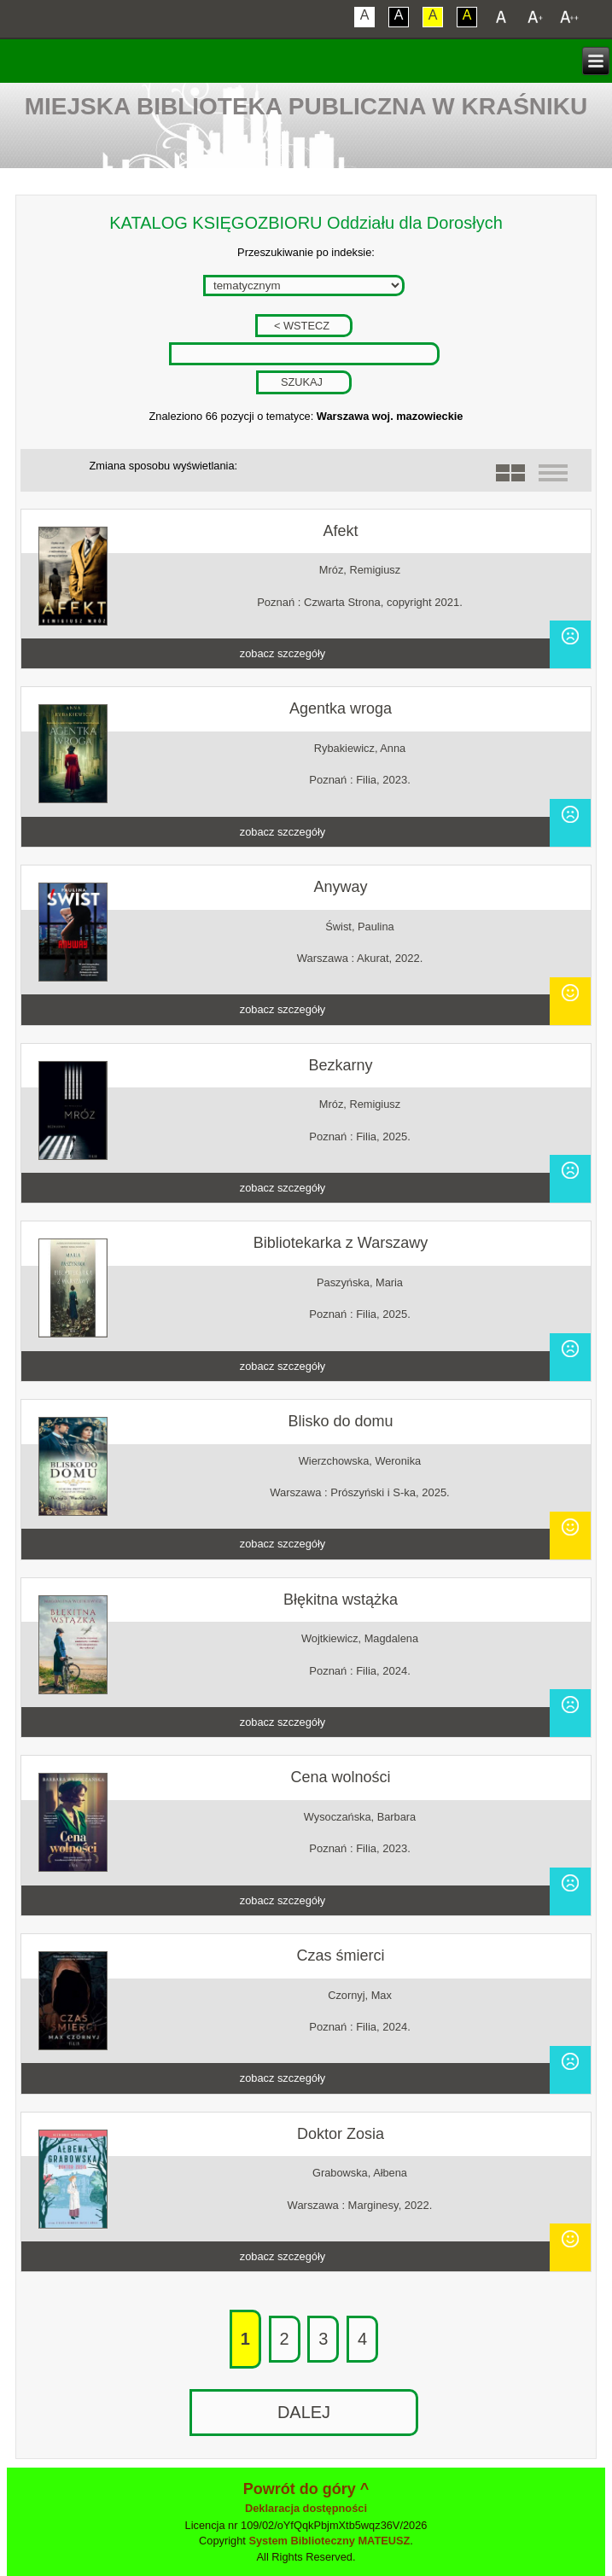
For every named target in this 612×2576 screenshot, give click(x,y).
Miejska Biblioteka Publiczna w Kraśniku (306, 106)
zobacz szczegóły (282, 653)
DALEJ (303, 2412)
